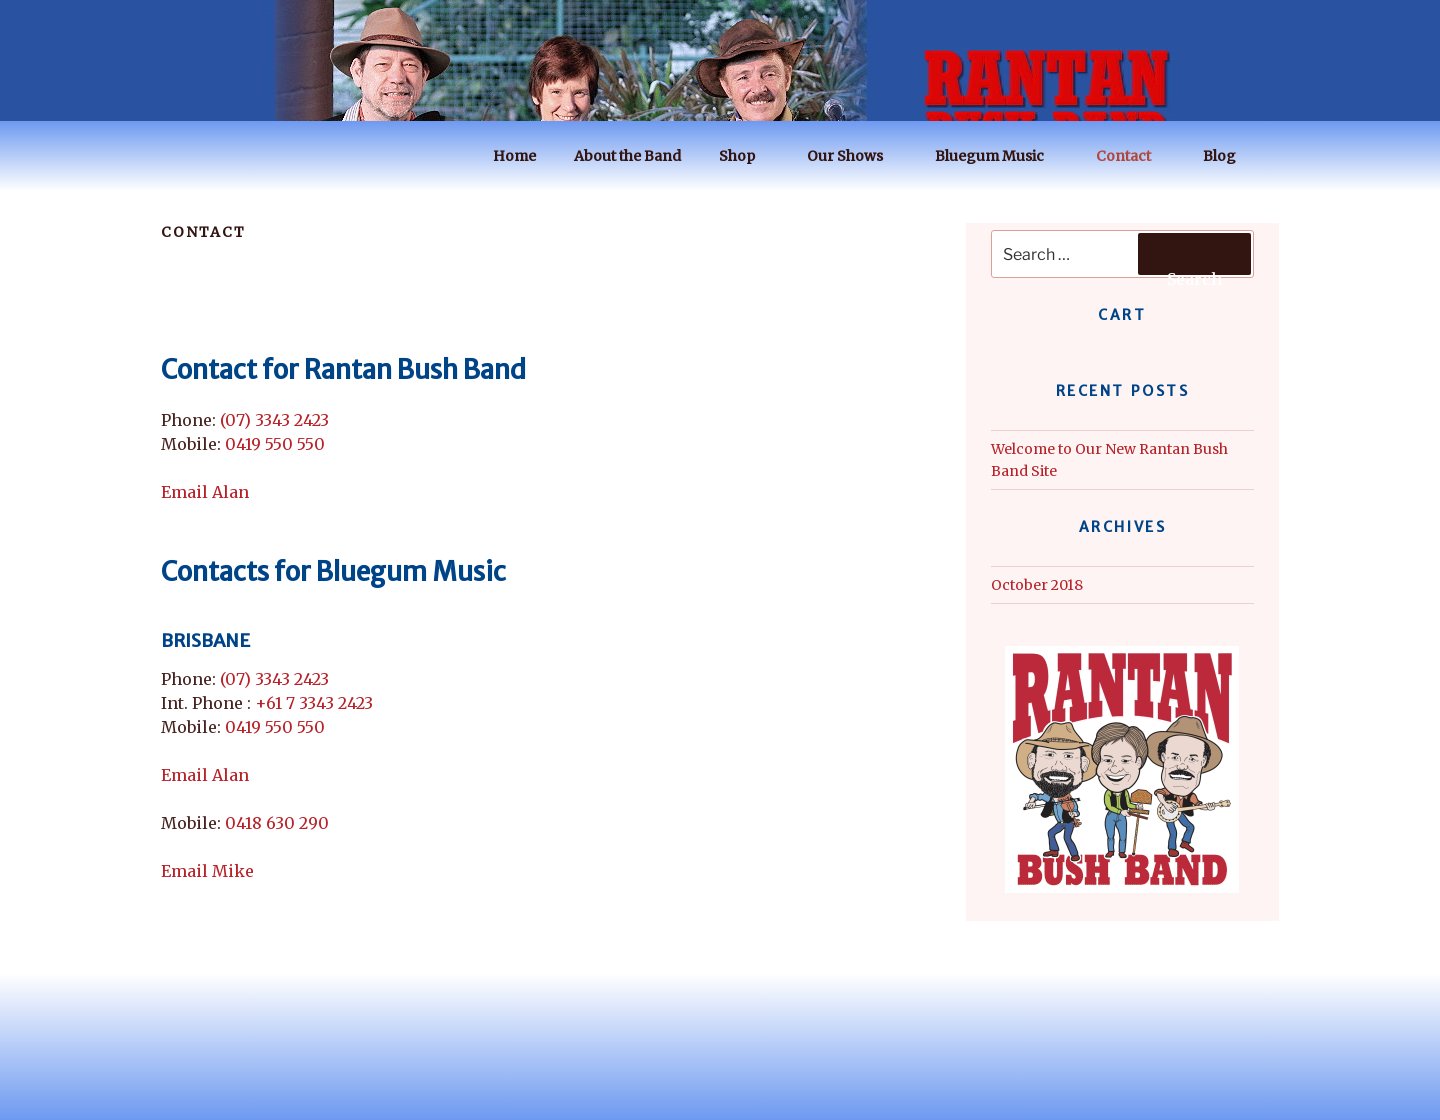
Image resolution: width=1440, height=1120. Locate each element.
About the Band (627, 156)
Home (514, 156)
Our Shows (854, 156)
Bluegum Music (999, 156)
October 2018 (1037, 585)
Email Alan (205, 492)
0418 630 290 (277, 823)
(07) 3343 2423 (274, 420)
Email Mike (207, 871)
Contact (1133, 156)
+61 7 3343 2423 (314, 703)
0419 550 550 (275, 444)
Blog (1229, 156)
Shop (746, 156)
